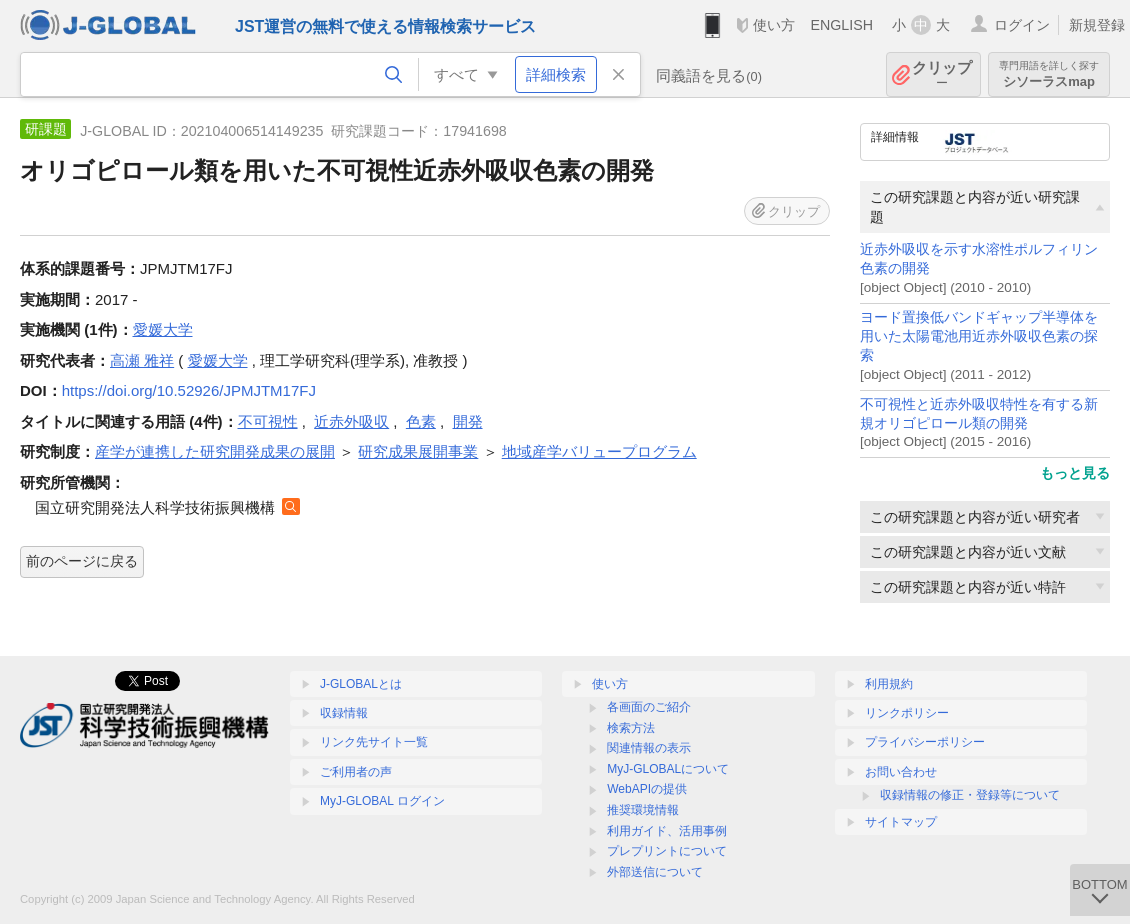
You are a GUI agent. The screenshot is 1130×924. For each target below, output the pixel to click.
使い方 (774, 25)
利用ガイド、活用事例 (667, 831)
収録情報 (344, 713)
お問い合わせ (901, 772)
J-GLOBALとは (361, 684)
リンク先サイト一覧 (374, 742)
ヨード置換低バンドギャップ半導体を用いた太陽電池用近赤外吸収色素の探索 (979, 336)
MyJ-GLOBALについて (668, 769)
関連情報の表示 (649, 748)
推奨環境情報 (643, 810)
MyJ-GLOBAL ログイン (382, 801)
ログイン (1022, 25)
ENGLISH (841, 25)
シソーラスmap (1049, 74)
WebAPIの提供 (647, 789)
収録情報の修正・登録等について (970, 795)
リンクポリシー (907, 713)
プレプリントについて (667, 851)
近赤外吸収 (351, 421)
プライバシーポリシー (925, 742)
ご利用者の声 (356, 772)
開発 (468, 421)
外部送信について (655, 872)
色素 (421, 421)
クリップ (942, 74)
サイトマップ (901, 822)
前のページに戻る (82, 561)
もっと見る (1075, 473)
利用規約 (889, 684)
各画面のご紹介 (649, 707)
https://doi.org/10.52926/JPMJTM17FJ (189, 390)
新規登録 (1097, 25)
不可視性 (268, 421)
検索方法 (631, 728)
